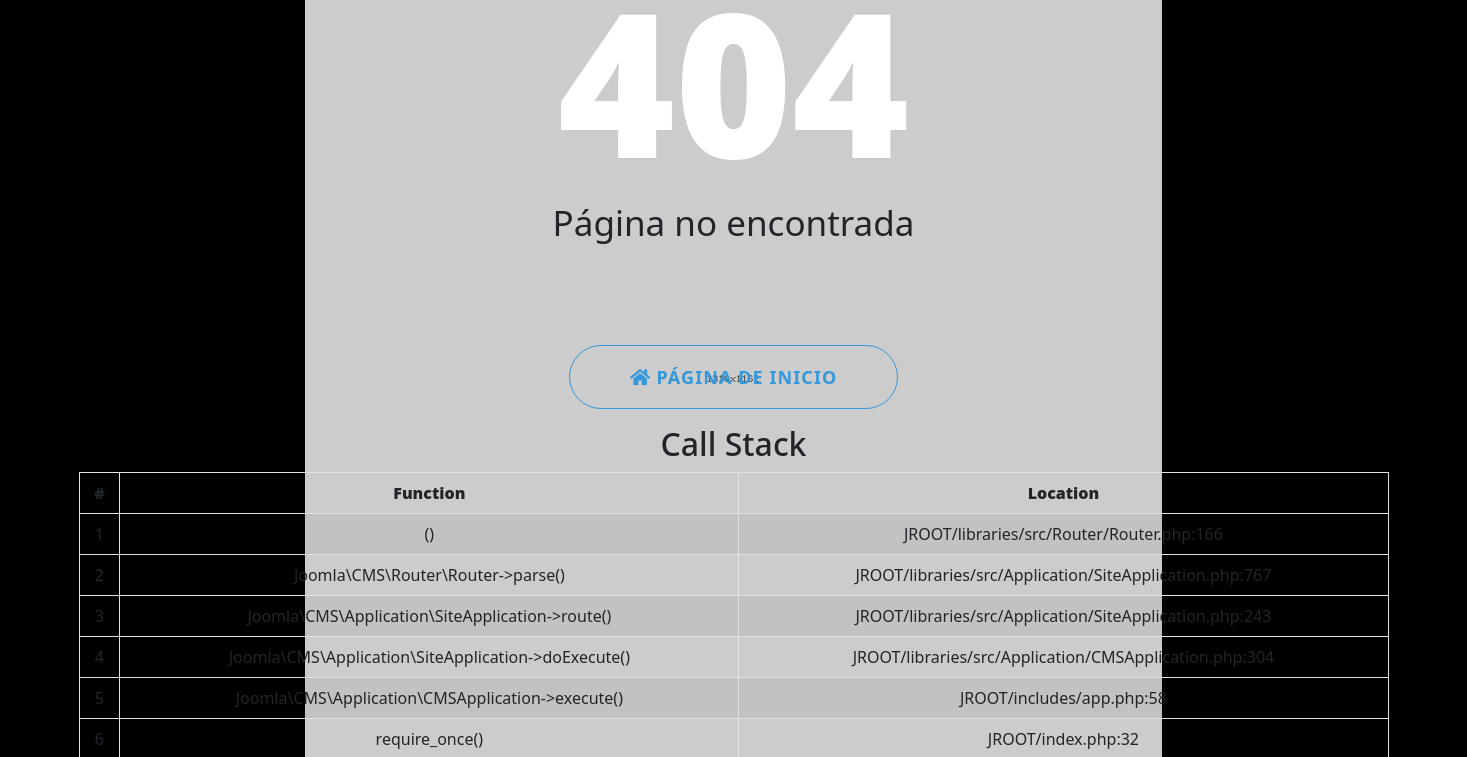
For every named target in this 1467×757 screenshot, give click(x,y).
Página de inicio (734, 377)
